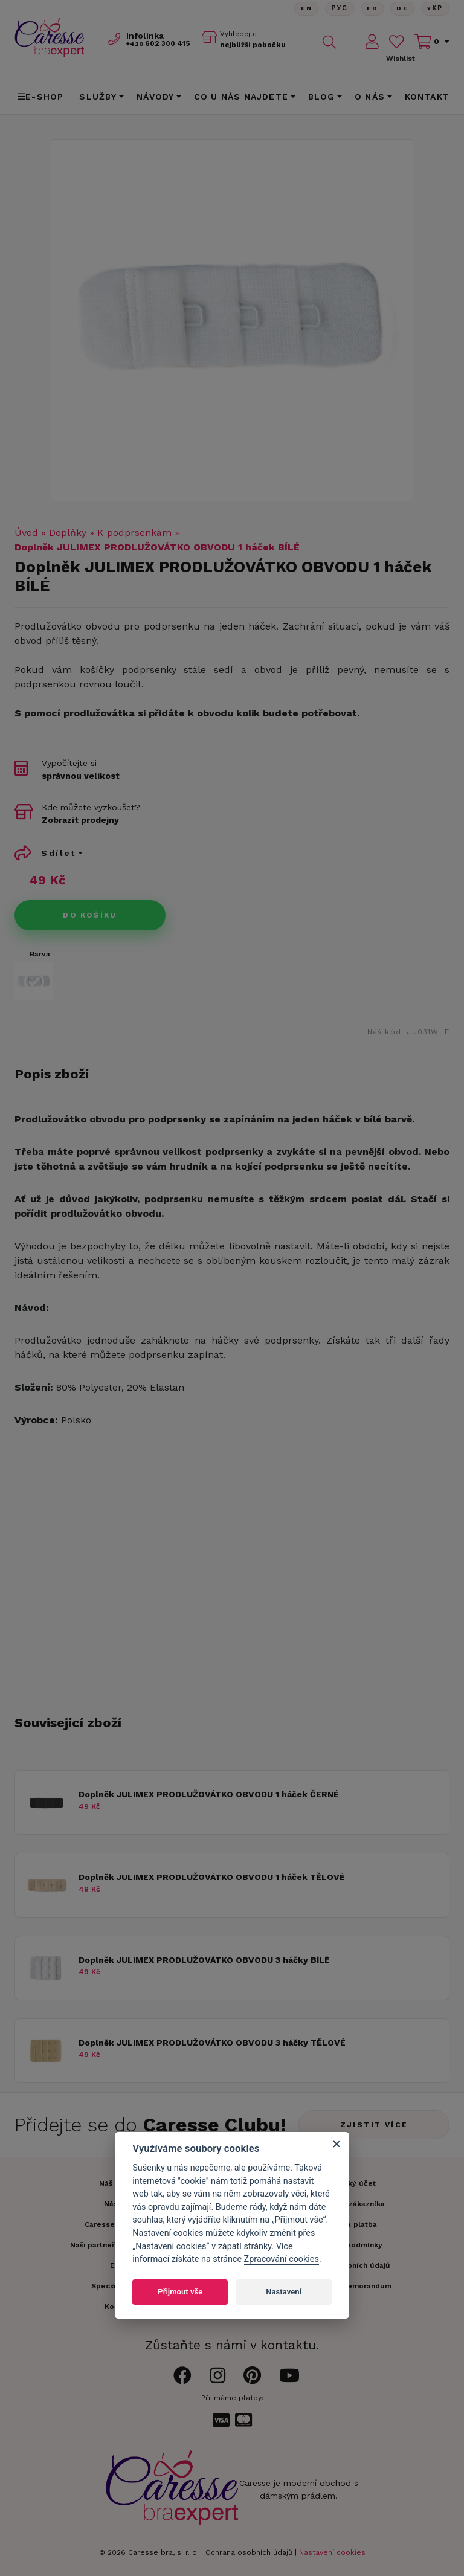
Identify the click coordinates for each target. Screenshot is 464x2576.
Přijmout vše (180, 2291)
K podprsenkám (134, 532)
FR (371, 8)
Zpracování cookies (281, 2259)
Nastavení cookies (332, 2552)
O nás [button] (370, 96)
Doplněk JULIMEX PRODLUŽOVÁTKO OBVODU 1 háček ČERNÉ (209, 1794)
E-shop (40, 96)
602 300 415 (159, 43)
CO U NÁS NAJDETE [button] (241, 96)
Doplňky (67, 532)
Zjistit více (374, 2124)
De (402, 8)
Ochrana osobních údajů (248, 2552)
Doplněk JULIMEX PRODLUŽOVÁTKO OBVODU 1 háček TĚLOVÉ (212, 1877)
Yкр (435, 8)
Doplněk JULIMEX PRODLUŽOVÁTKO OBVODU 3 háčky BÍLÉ (204, 1960)
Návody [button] (155, 96)
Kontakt (427, 96)
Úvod (26, 532)
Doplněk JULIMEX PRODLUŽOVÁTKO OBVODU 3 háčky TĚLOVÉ (212, 2042)
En (304, 8)
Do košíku (90, 915)
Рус (338, 8)
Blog (321, 96)
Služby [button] (98, 96)
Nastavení (283, 2291)
